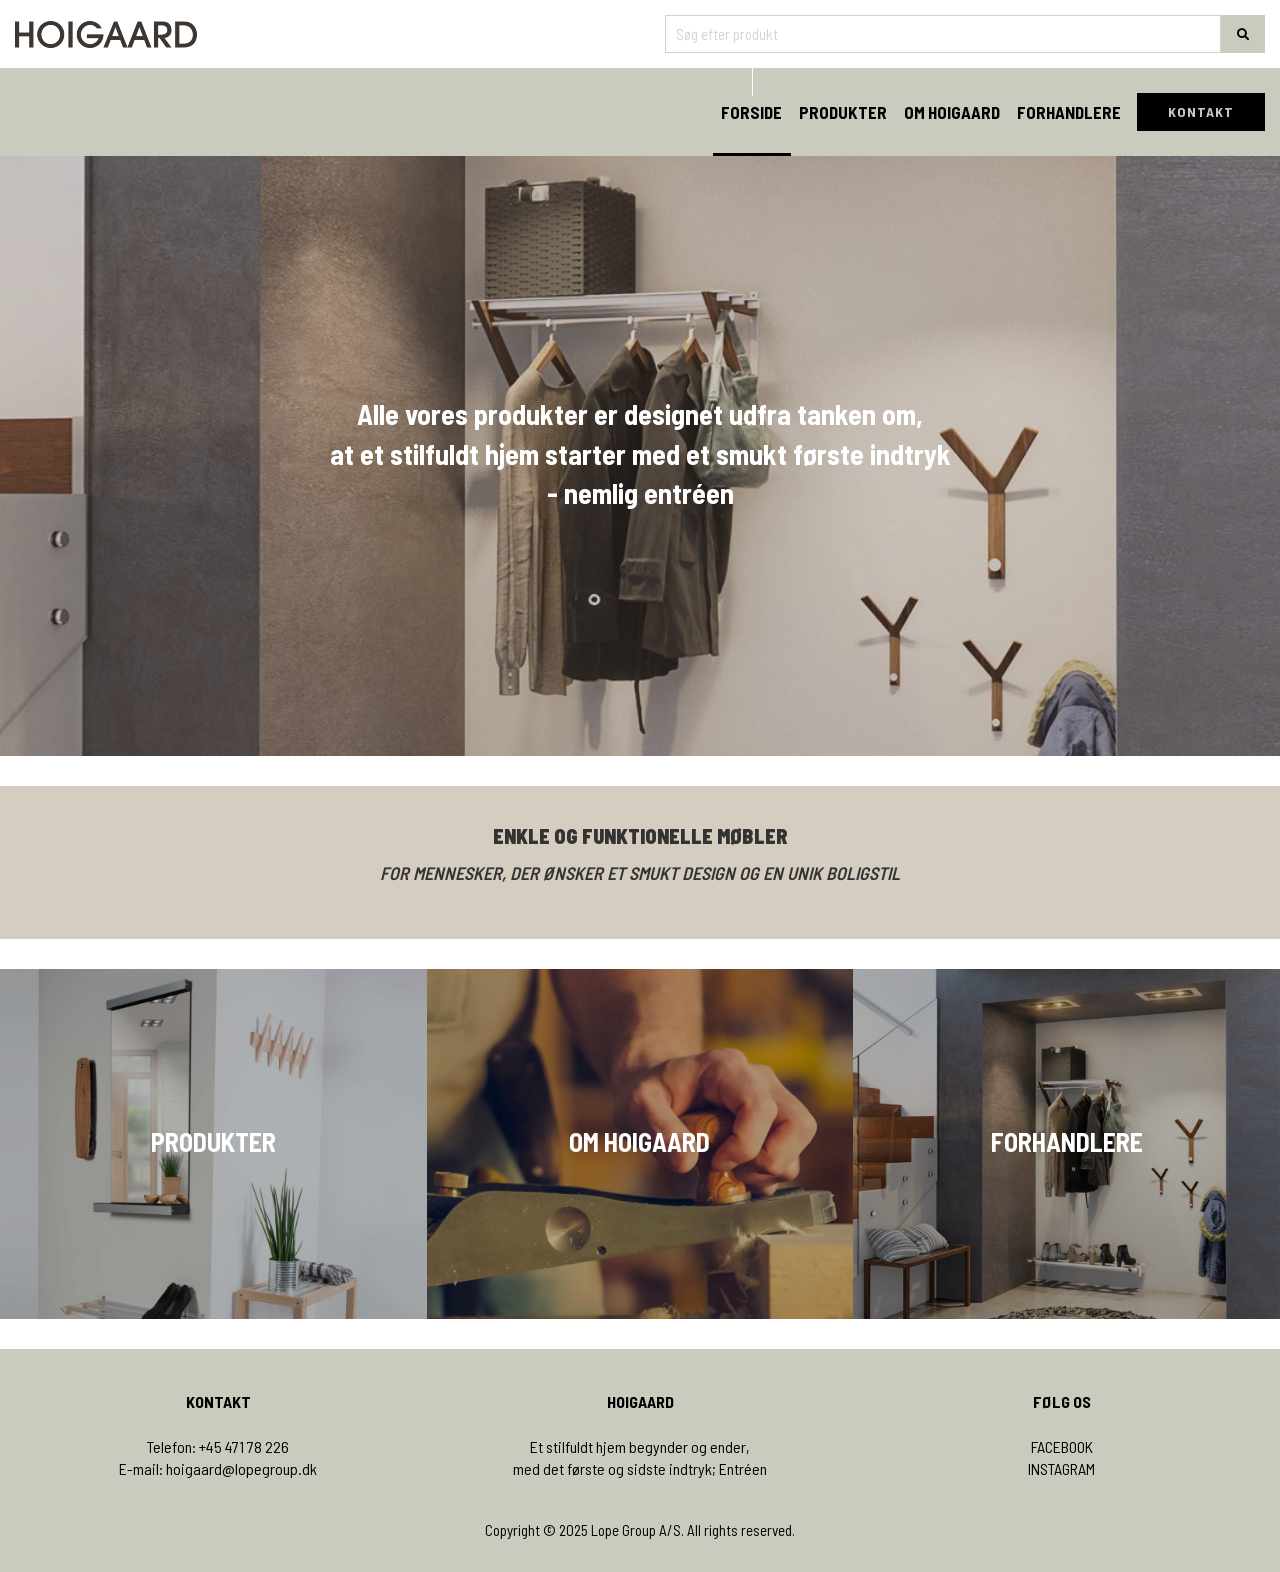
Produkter (843, 112)
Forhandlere (1069, 112)
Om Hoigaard (952, 112)
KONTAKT (1201, 111)
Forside (751, 112)
